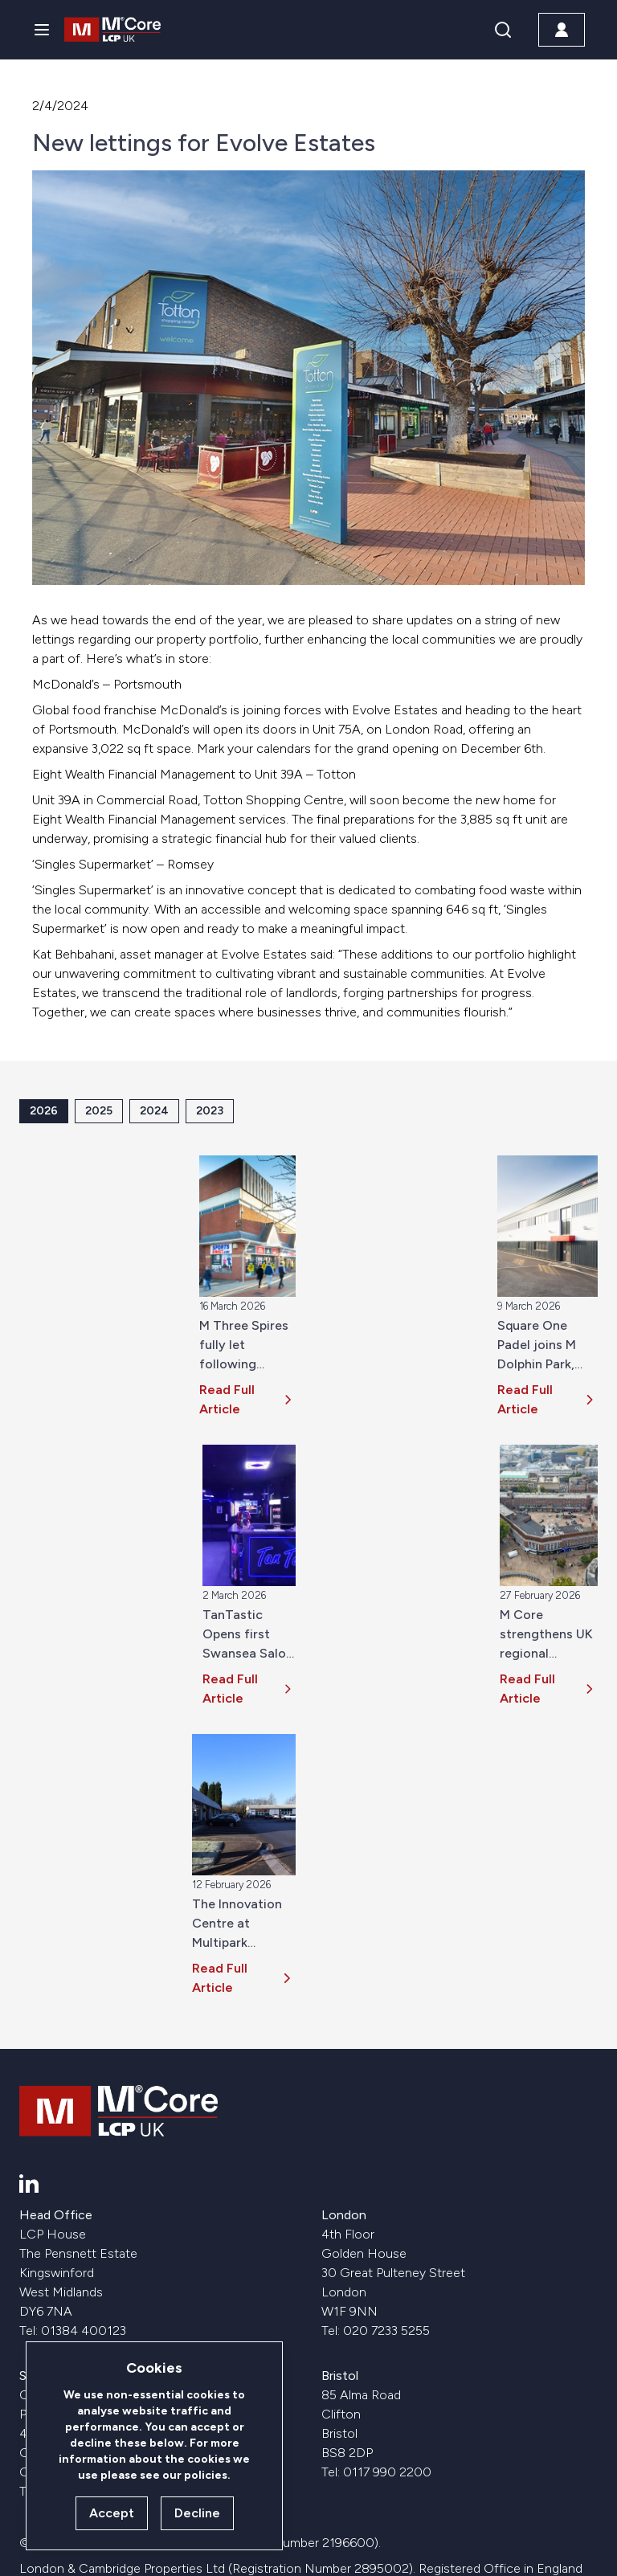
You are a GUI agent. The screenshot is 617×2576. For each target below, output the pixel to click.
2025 (98, 1111)
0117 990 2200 (387, 2472)
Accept (111, 2513)
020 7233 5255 (386, 2330)
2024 (154, 1111)
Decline (197, 2513)
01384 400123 (83, 2330)
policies (205, 2475)
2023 (209, 1111)
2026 (44, 1111)
